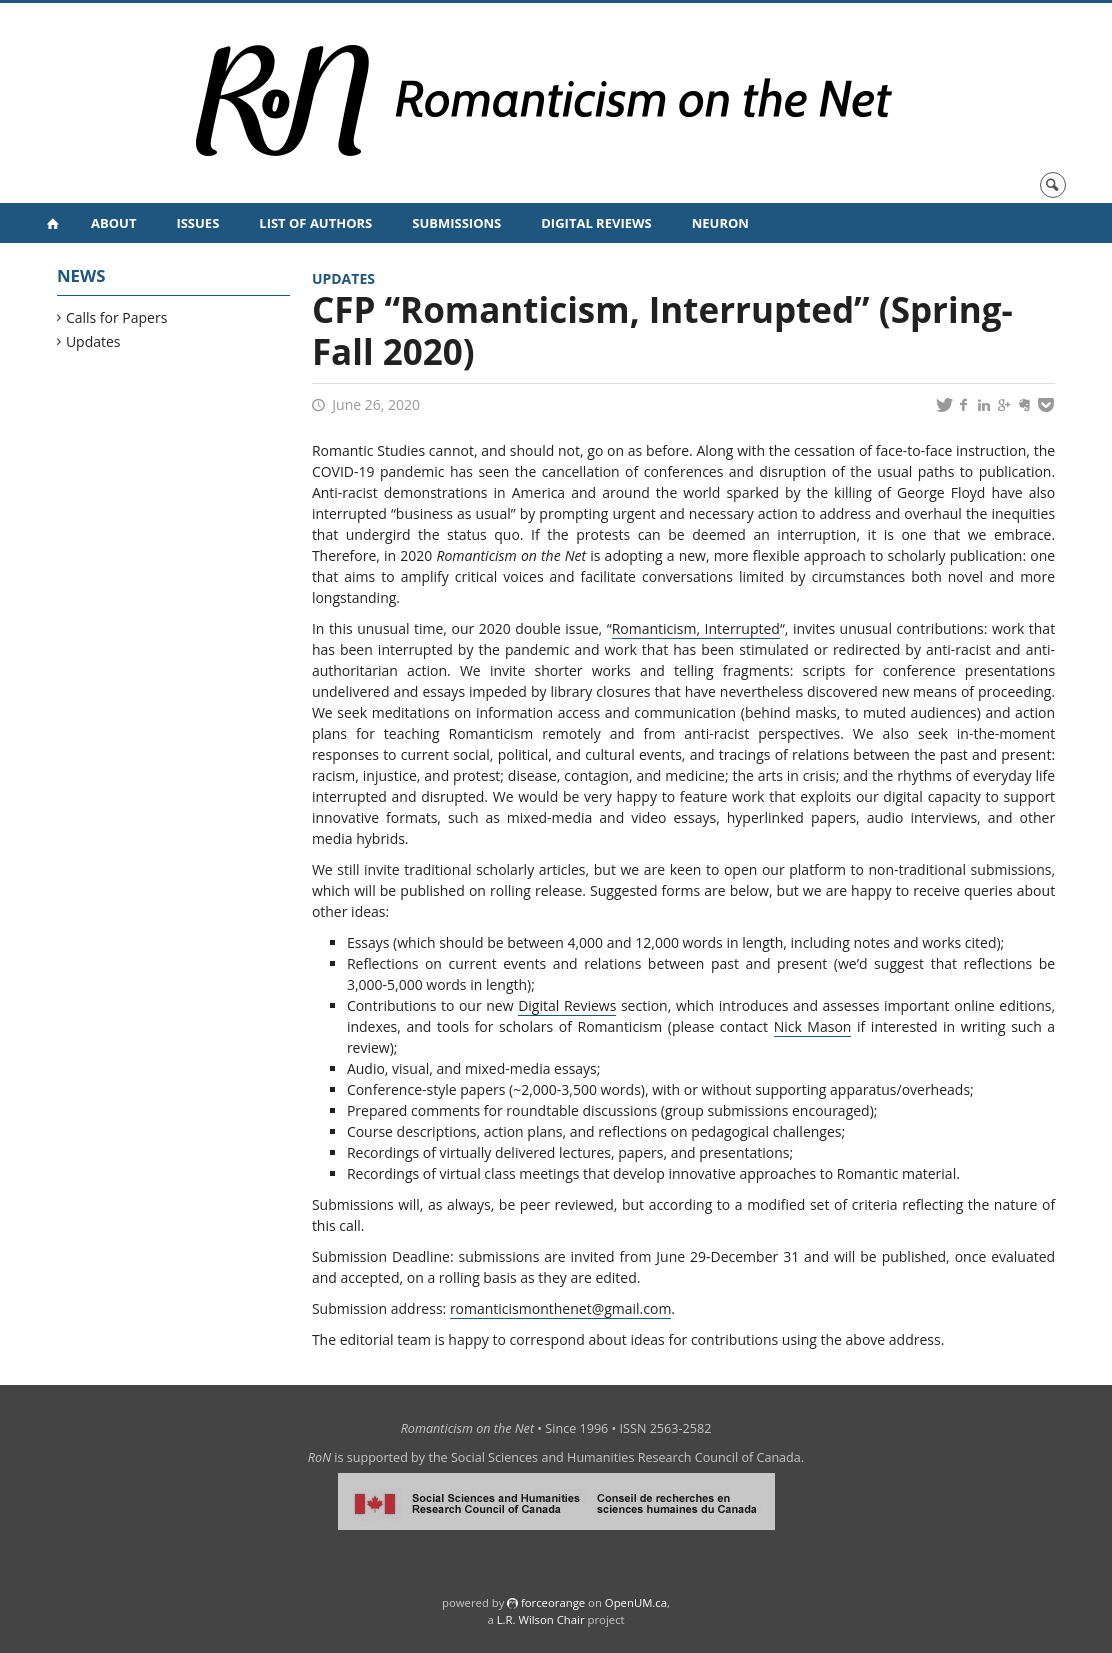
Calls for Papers (117, 317)
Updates (94, 341)
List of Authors (315, 223)
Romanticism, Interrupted (696, 628)
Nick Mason (813, 1026)
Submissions (456, 223)
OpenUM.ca (636, 1602)
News (81, 275)
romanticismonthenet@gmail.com (560, 1308)
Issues (197, 223)
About (113, 223)
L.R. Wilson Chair (541, 1619)
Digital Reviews (596, 223)
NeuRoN (720, 223)
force (553, 1602)
